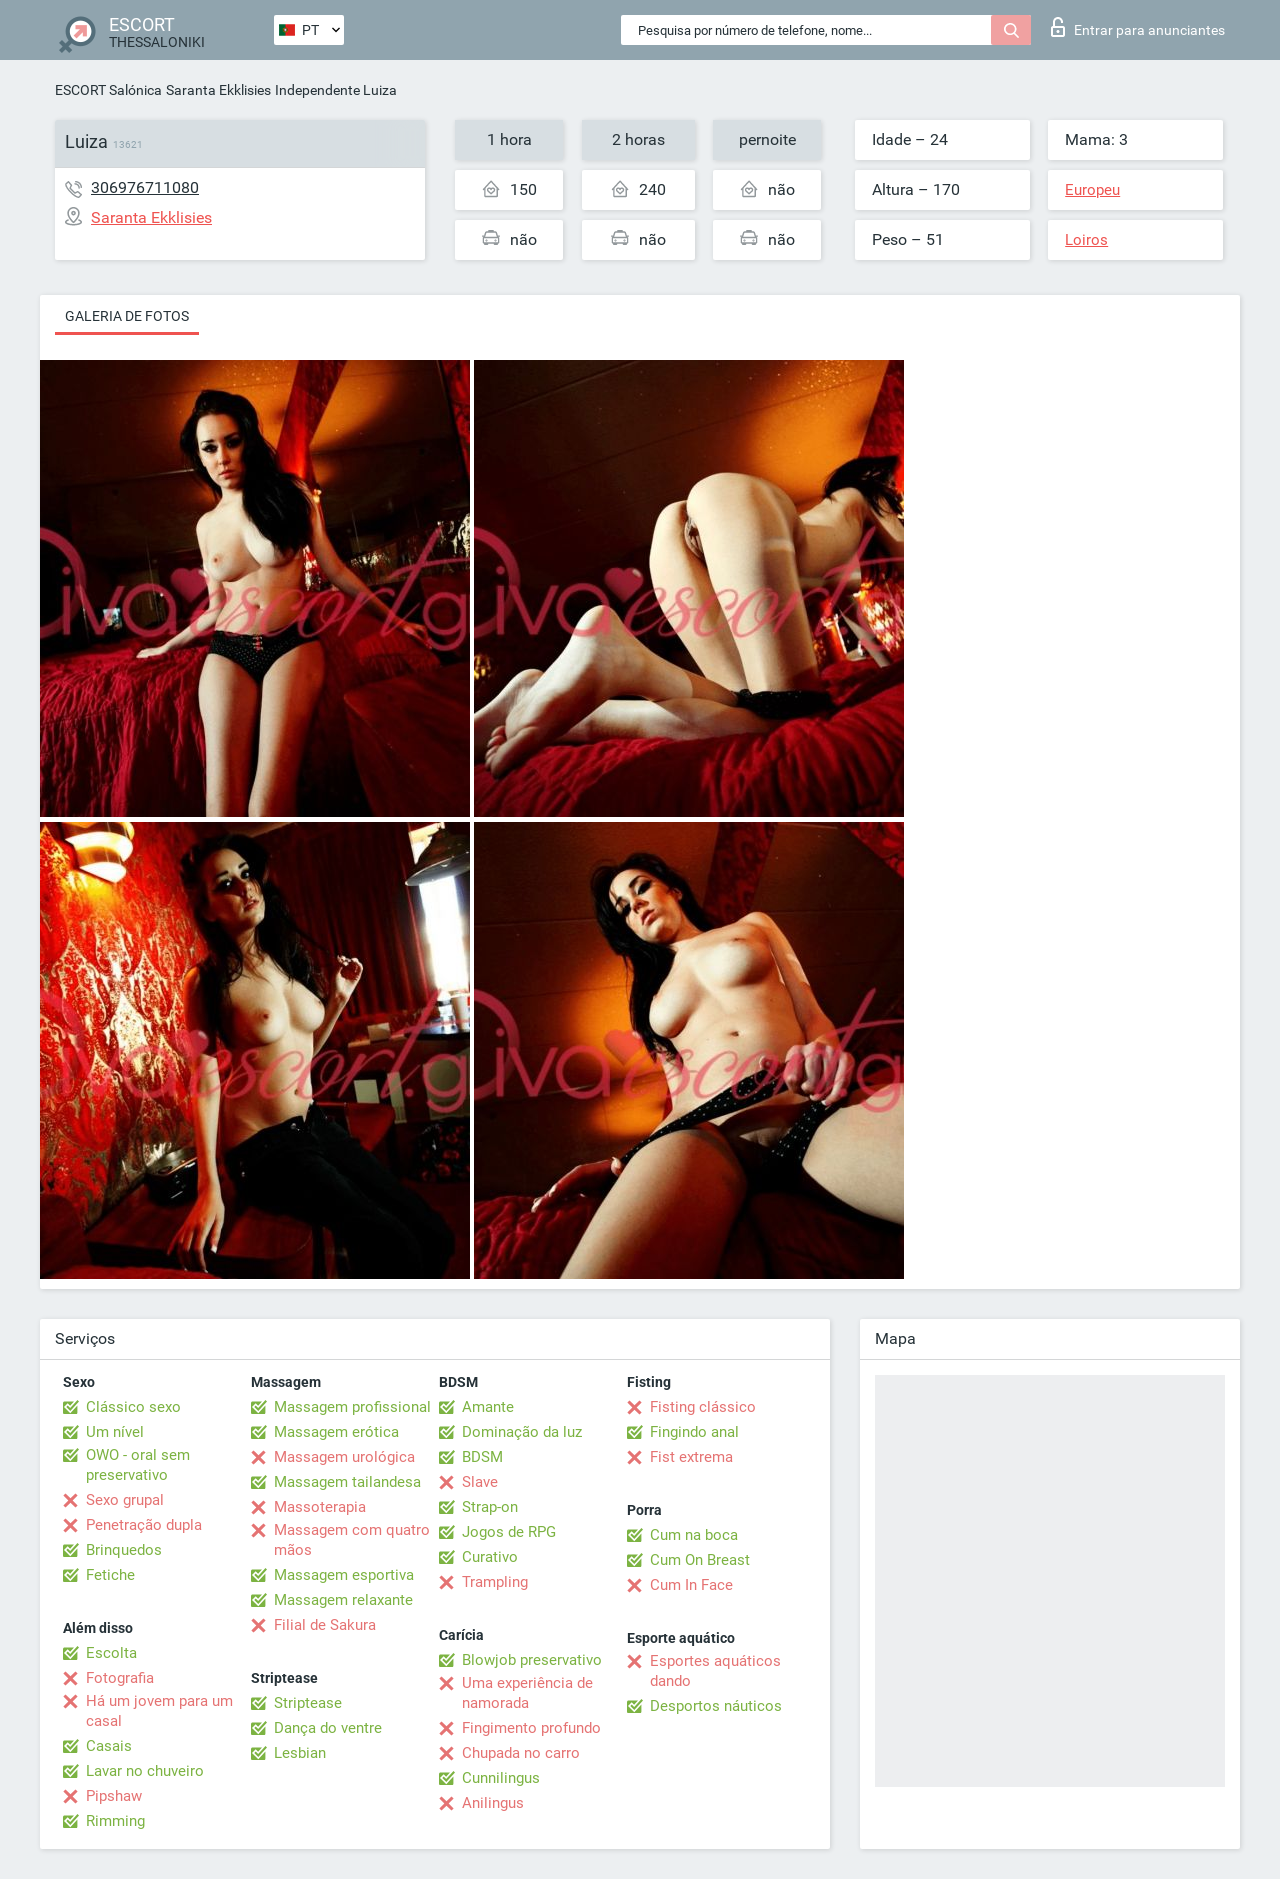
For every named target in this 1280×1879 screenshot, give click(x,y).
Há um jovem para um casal (159, 1711)
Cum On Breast (700, 1560)
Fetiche (110, 1575)
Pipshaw (114, 1796)
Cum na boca (694, 1535)
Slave (480, 1482)
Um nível (115, 1432)
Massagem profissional (352, 1407)
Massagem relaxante (343, 1600)
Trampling (495, 1582)
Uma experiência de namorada (527, 1693)
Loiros (1086, 240)
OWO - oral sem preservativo (138, 1465)
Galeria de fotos (127, 316)
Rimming (115, 1821)
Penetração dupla (144, 1525)
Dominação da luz (522, 1432)
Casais (109, 1746)
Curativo (490, 1557)
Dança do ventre (328, 1728)
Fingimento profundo (531, 1728)
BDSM (482, 1457)
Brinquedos (124, 1550)
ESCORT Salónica (108, 90)
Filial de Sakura (325, 1625)
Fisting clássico (703, 1407)
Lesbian (300, 1753)
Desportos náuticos (716, 1706)
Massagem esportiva (344, 1575)
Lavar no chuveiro (145, 1771)
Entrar (1138, 27)
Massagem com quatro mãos (352, 1540)
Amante (488, 1407)
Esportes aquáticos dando (715, 1671)
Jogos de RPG (509, 1532)
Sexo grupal (125, 1500)
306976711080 (145, 187)
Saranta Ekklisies (218, 90)
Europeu (1092, 190)
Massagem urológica (344, 1457)
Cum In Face (691, 1585)
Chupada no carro (521, 1753)
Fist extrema (691, 1457)
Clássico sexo (133, 1407)
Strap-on (490, 1507)
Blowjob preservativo (532, 1660)
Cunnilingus (501, 1778)
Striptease (308, 1703)
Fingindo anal (694, 1432)
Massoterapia (320, 1507)
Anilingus (493, 1803)
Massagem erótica (336, 1432)
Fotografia (120, 1678)
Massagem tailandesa (347, 1482)
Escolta (111, 1653)
